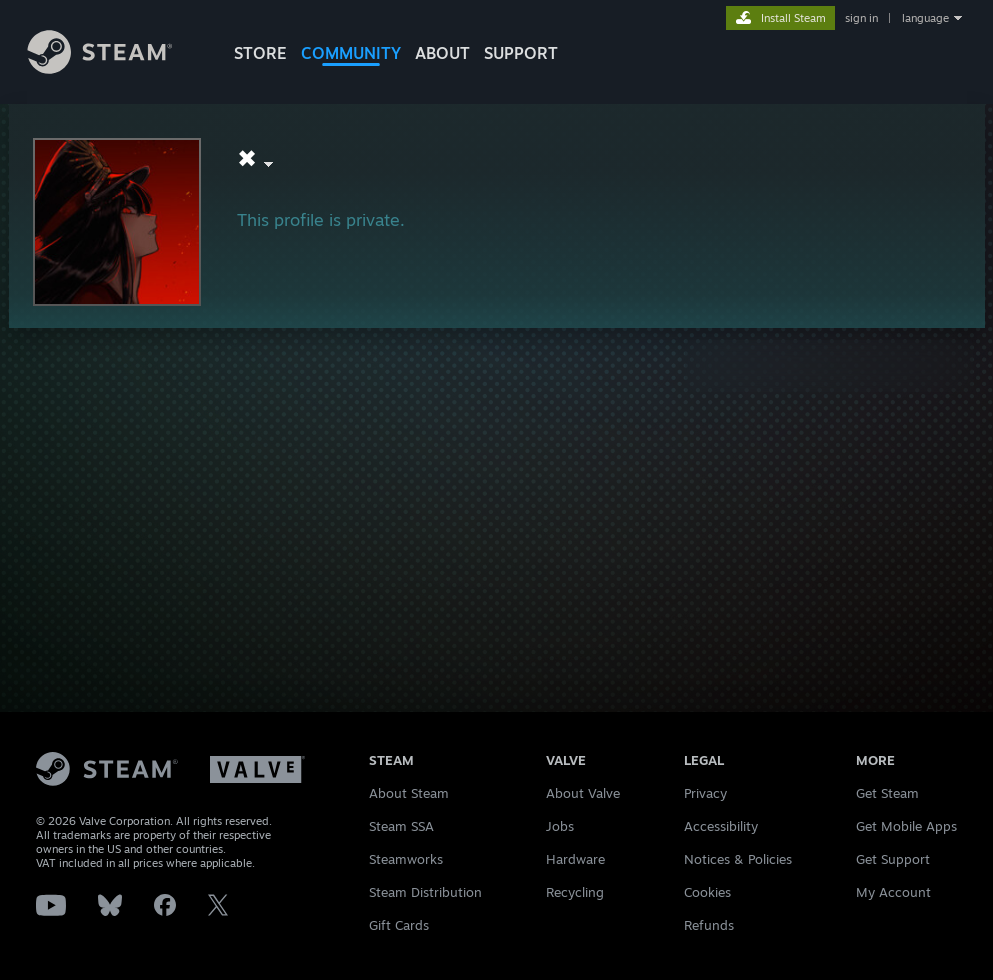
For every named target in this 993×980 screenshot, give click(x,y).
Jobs (560, 826)
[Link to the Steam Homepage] (115, 68)
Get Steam (887, 793)
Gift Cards (399, 925)
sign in (861, 18)
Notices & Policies (738, 859)
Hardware (575, 859)
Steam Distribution (425, 892)
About (442, 53)
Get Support (893, 859)
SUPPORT (521, 53)
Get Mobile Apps (906, 826)
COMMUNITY (351, 53)
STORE (260, 53)
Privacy (705, 793)
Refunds (709, 925)
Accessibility (721, 826)
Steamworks (406, 859)
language (925, 18)
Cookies (707, 892)
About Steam (409, 793)
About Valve (583, 793)
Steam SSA (401, 826)
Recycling (575, 892)
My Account (893, 892)
